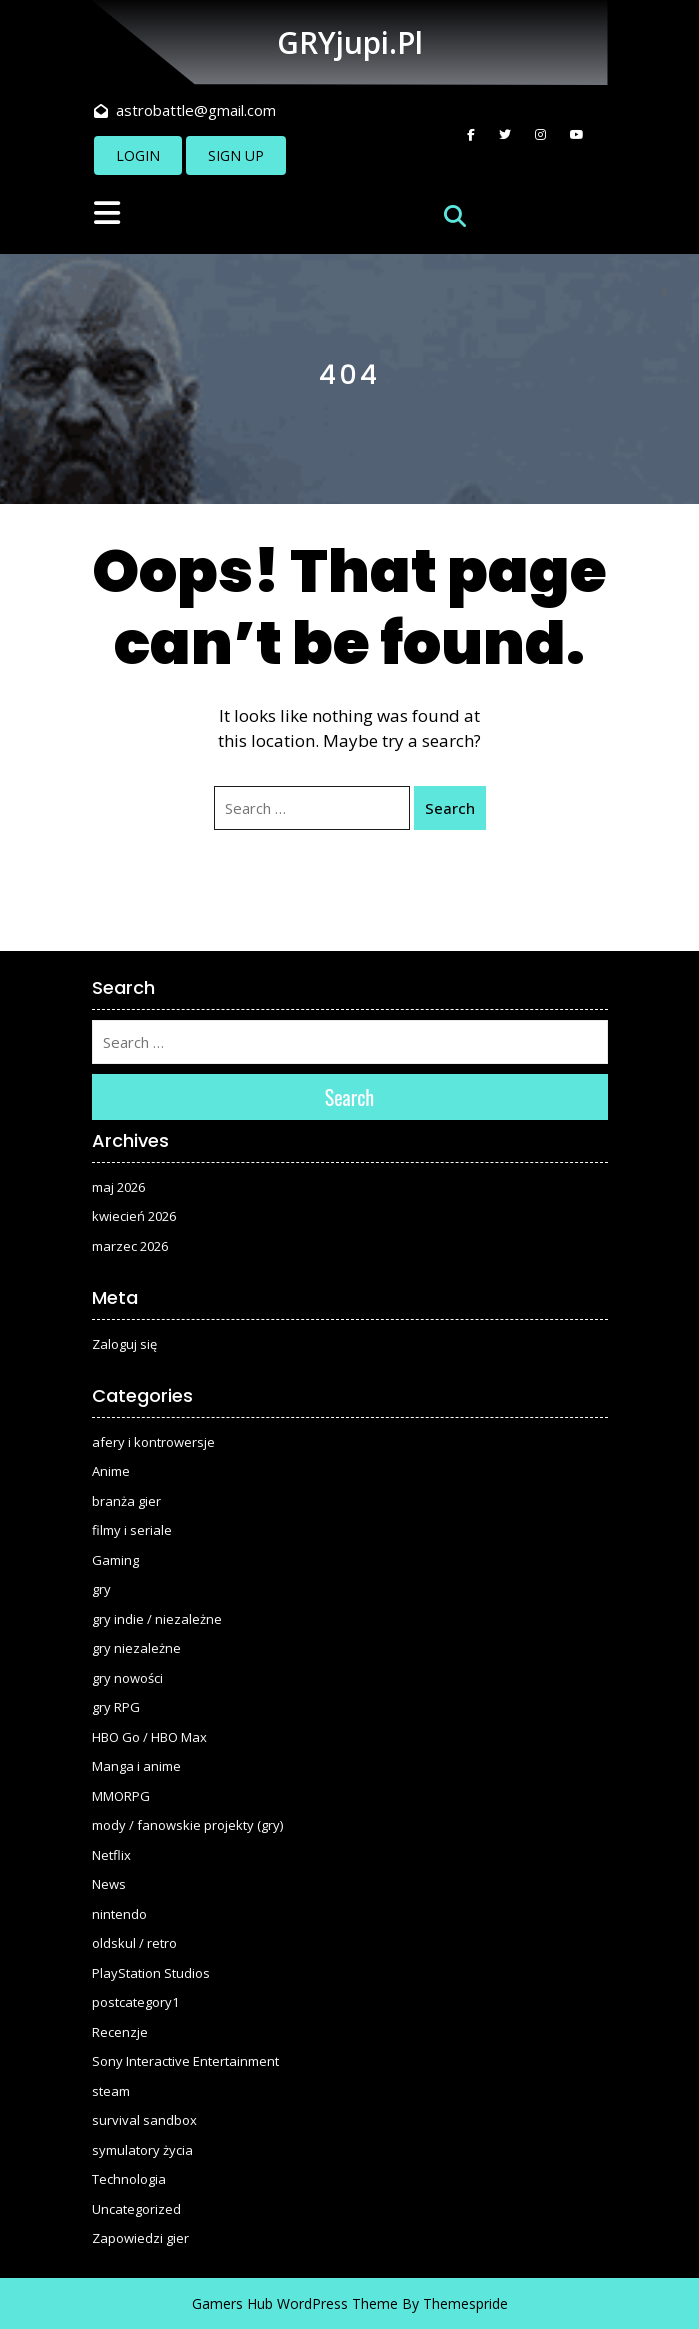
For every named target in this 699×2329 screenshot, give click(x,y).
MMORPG (121, 1796)
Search (450, 808)
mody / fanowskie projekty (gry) (187, 1825)
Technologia (129, 2179)
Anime (111, 1471)
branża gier (126, 1501)
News (109, 1884)
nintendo (119, 1914)
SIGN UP (236, 155)
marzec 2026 (130, 1246)
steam (111, 2091)
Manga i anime (136, 1766)
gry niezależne (136, 1648)
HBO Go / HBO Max (149, 1737)
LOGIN (138, 155)
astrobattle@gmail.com (185, 110)
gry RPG (116, 1707)
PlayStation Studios (151, 1973)
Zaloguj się (124, 1344)
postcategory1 (135, 2002)
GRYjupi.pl (350, 42)
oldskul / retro (134, 1943)
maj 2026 (118, 1187)
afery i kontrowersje (153, 1442)
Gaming (115, 1560)
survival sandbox (144, 2120)
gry (101, 1589)
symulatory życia (142, 2150)
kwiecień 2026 (134, 1216)
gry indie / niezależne (157, 1619)
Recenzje (120, 2032)
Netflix (111, 1855)
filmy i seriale (132, 1530)
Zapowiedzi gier (140, 2238)
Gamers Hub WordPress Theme (295, 2303)
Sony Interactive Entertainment (185, 2061)
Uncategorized (136, 2209)
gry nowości (127, 1678)
